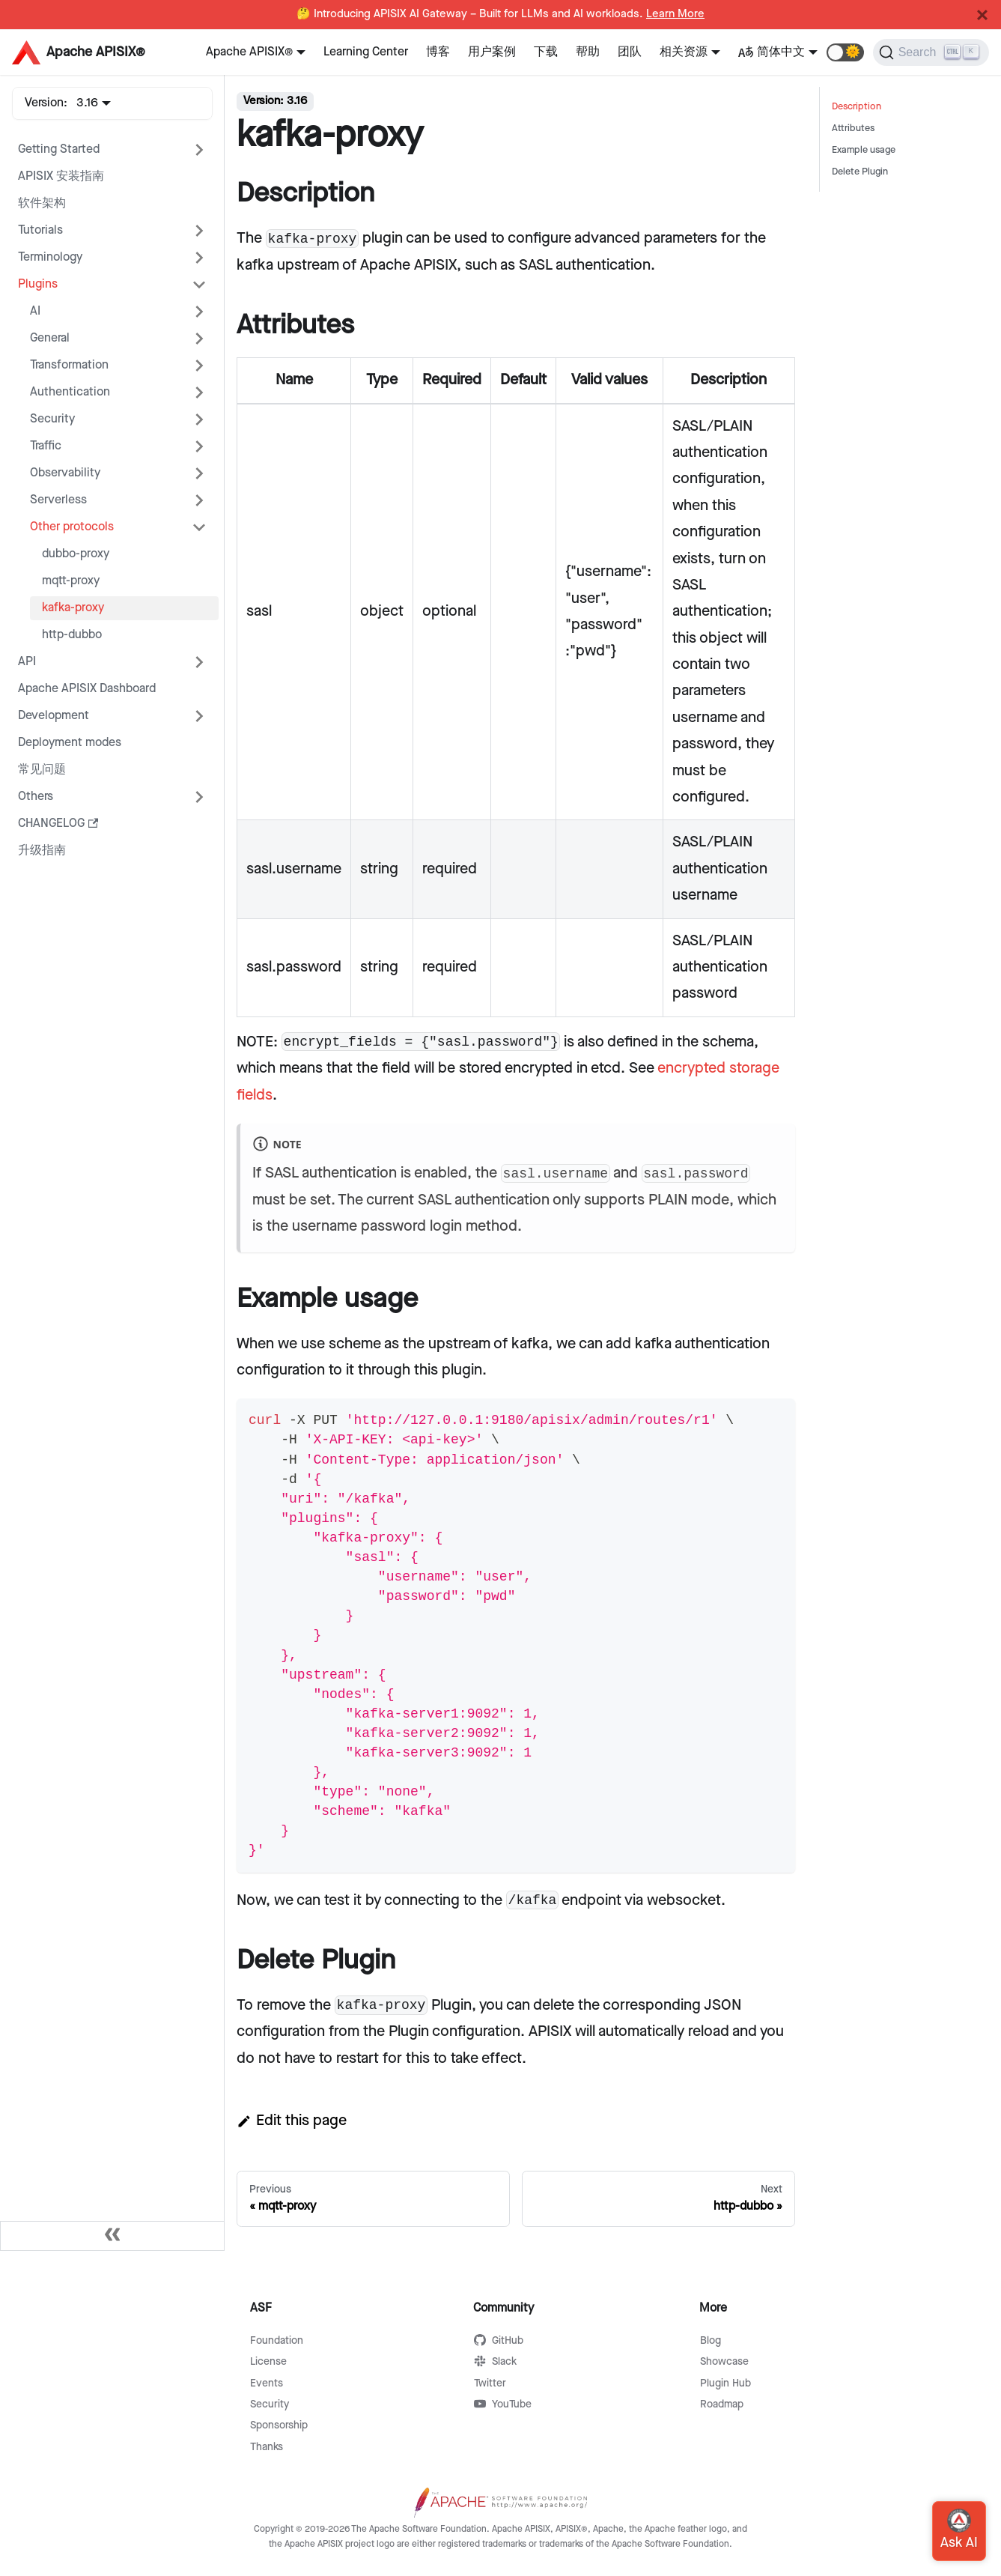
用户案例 (492, 52)
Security (52, 419)
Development (53, 716)
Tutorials (40, 230)
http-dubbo (72, 635)
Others (35, 797)
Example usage (863, 150)
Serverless (58, 500)
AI (35, 311)
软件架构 (42, 203)
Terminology (50, 257)
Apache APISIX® (249, 52)
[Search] (931, 52)
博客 (438, 52)
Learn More (675, 14)
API (27, 662)
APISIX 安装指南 (61, 176)
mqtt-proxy (71, 581)
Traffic (45, 446)
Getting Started (59, 149)
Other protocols (72, 527)
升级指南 (42, 850)
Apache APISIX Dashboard (87, 689)
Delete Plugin (860, 172)
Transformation (69, 365)
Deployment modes (69, 743)
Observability (65, 473)
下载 (546, 52)
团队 (630, 52)
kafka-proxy (73, 608)
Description (856, 106)
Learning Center (365, 52)
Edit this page (292, 2121)
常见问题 (42, 770)
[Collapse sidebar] (112, 2236)
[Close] (982, 15)
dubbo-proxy (75, 554)
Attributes (853, 128)
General (50, 338)
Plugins (38, 284)
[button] (845, 52)
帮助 (588, 52)
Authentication (70, 392)
